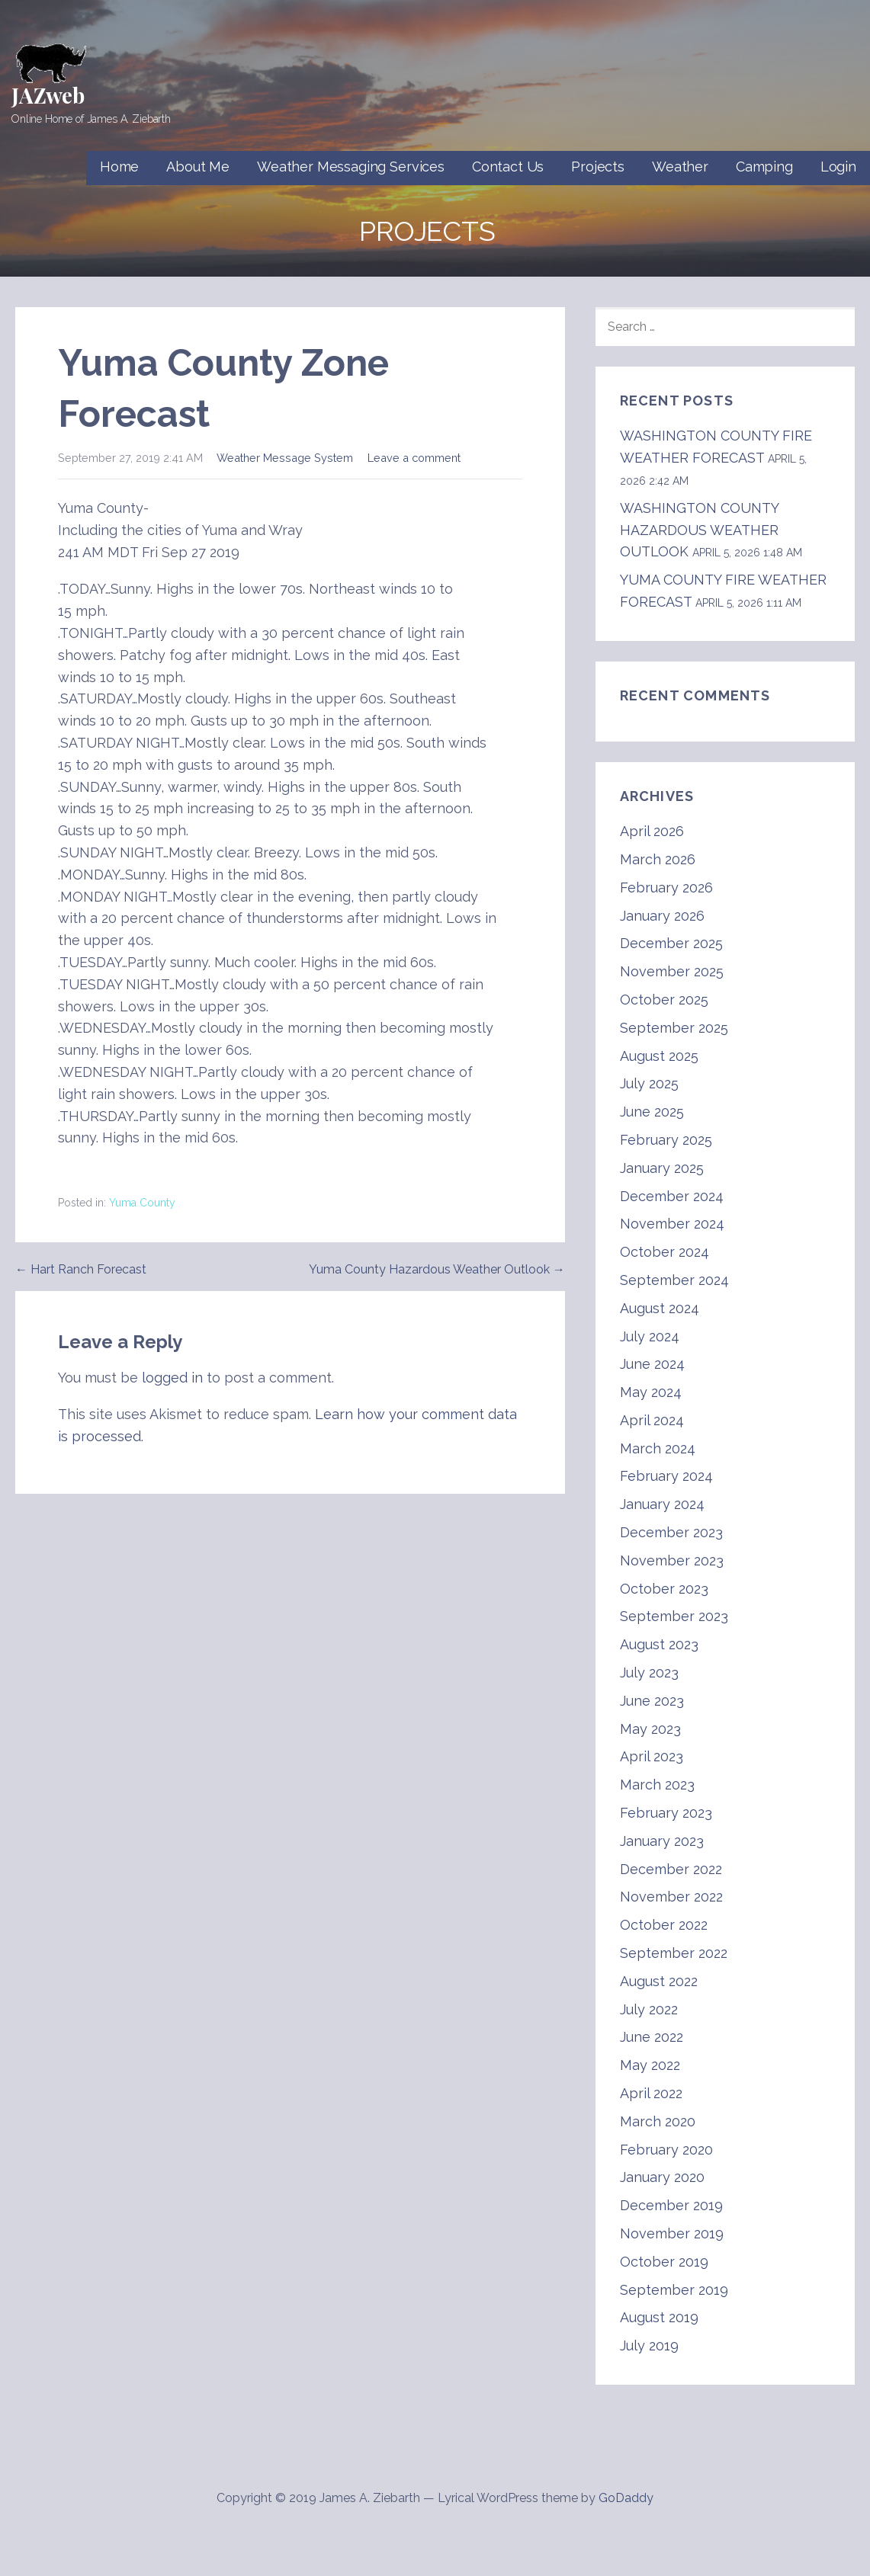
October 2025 (664, 1000)
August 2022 (659, 1981)
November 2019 (672, 2233)
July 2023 (649, 1672)
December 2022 (671, 1869)
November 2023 (672, 1560)
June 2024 (652, 1364)
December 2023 (671, 1532)
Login (838, 167)
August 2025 (659, 1056)
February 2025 (666, 1140)
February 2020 (666, 2150)
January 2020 (662, 2177)
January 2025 (662, 1168)
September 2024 (674, 1280)
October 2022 (664, 1925)
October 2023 (664, 1589)
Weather (680, 167)
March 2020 (657, 2121)
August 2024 (659, 1308)
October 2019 (664, 2262)
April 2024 (652, 1420)
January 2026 (662, 916)
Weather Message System (285, 457)
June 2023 (652, 1701)
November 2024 (672, 1224)
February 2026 (666, 887)
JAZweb (48, 95)
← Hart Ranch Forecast (80, 1269)
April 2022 (651, 2093)
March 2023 (657, 1785)
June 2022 (651, 2037)
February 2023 (666, 1813)
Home (119, 167)
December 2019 (671, 2205)
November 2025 (672, 971)
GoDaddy (626, 2498)
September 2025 (674, 1028)
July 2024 (649, 1336)
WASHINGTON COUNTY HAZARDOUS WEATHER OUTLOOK (699, 530)
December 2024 (672, 1196)
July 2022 (649, 2009)
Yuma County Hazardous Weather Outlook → (437, 1269)
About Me (198, 167)
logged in (172, 1378)
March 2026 (657, 859)
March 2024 (657, 1448)
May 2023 (650, 1729)
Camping (764, 167)
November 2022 (671, 1897)
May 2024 (651, 1392)
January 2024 (662, 1504)
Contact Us (508, 167)
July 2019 (649, 2345)
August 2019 (659, 2317)
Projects (597, 167)
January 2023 (662, 1841)
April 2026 (652, 831)
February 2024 (666, 1476)
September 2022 (673, 1953)
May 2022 (650, 2065)
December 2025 (671, 943)
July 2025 (649, 1083)
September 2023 (674, 1616)
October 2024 (664, 1252)
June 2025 (652, 1112)
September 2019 (674, 2290)
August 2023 (659, 1644)
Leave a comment (414, 457)
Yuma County (142, 1203)
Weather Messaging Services (351, 167)
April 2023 (651, 1756)
